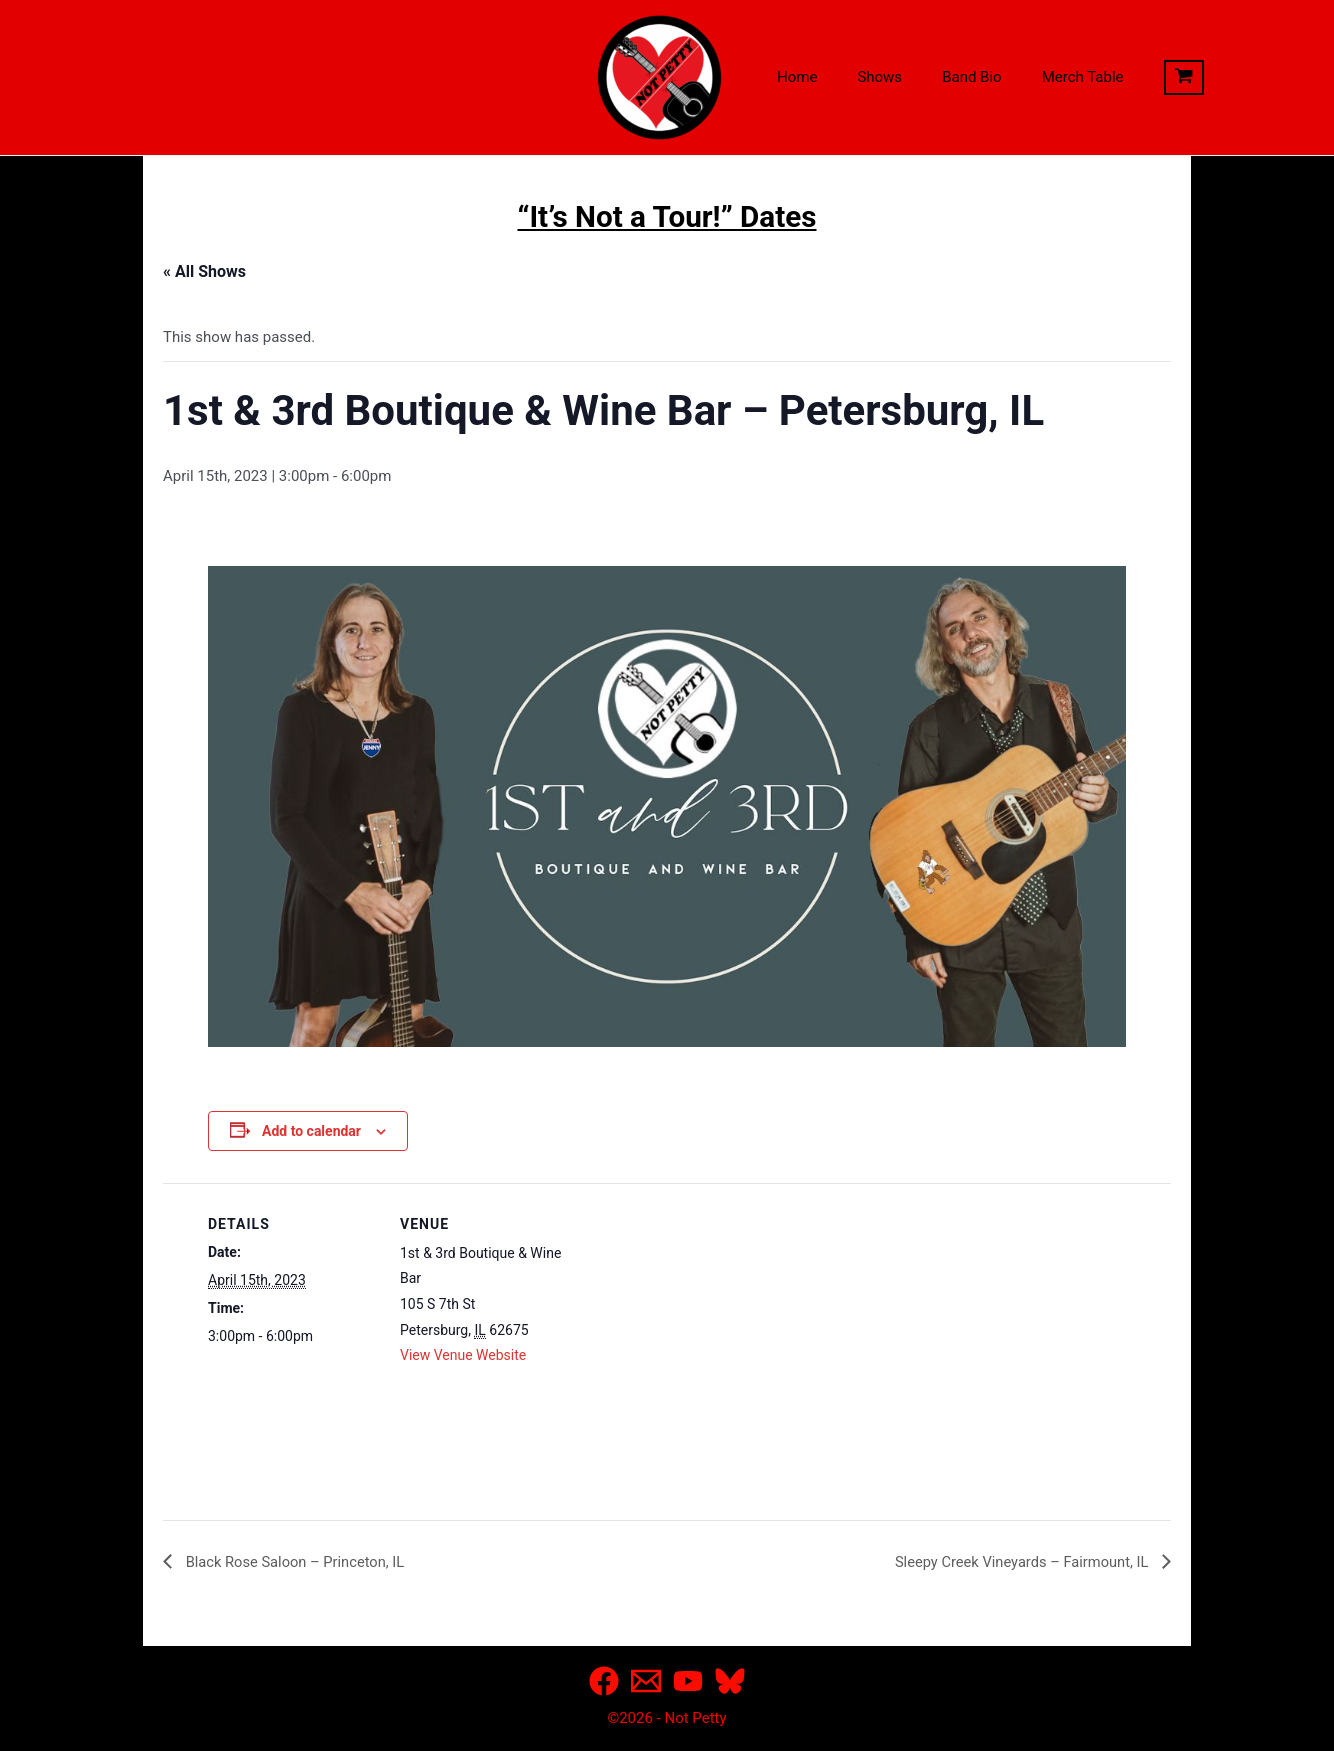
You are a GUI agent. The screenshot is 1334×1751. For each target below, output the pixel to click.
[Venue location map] (697, 1321)
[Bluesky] (730, 1681)
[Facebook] (604, 1681)
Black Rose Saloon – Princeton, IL (303, 1560)
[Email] (646, 1681)
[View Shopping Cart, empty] (1144, 78)
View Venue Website (463, 1355)
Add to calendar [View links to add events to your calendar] (311, 1131)
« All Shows (204, 271)
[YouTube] (688, 1681)
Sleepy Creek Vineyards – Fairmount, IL (1011, 1560)
